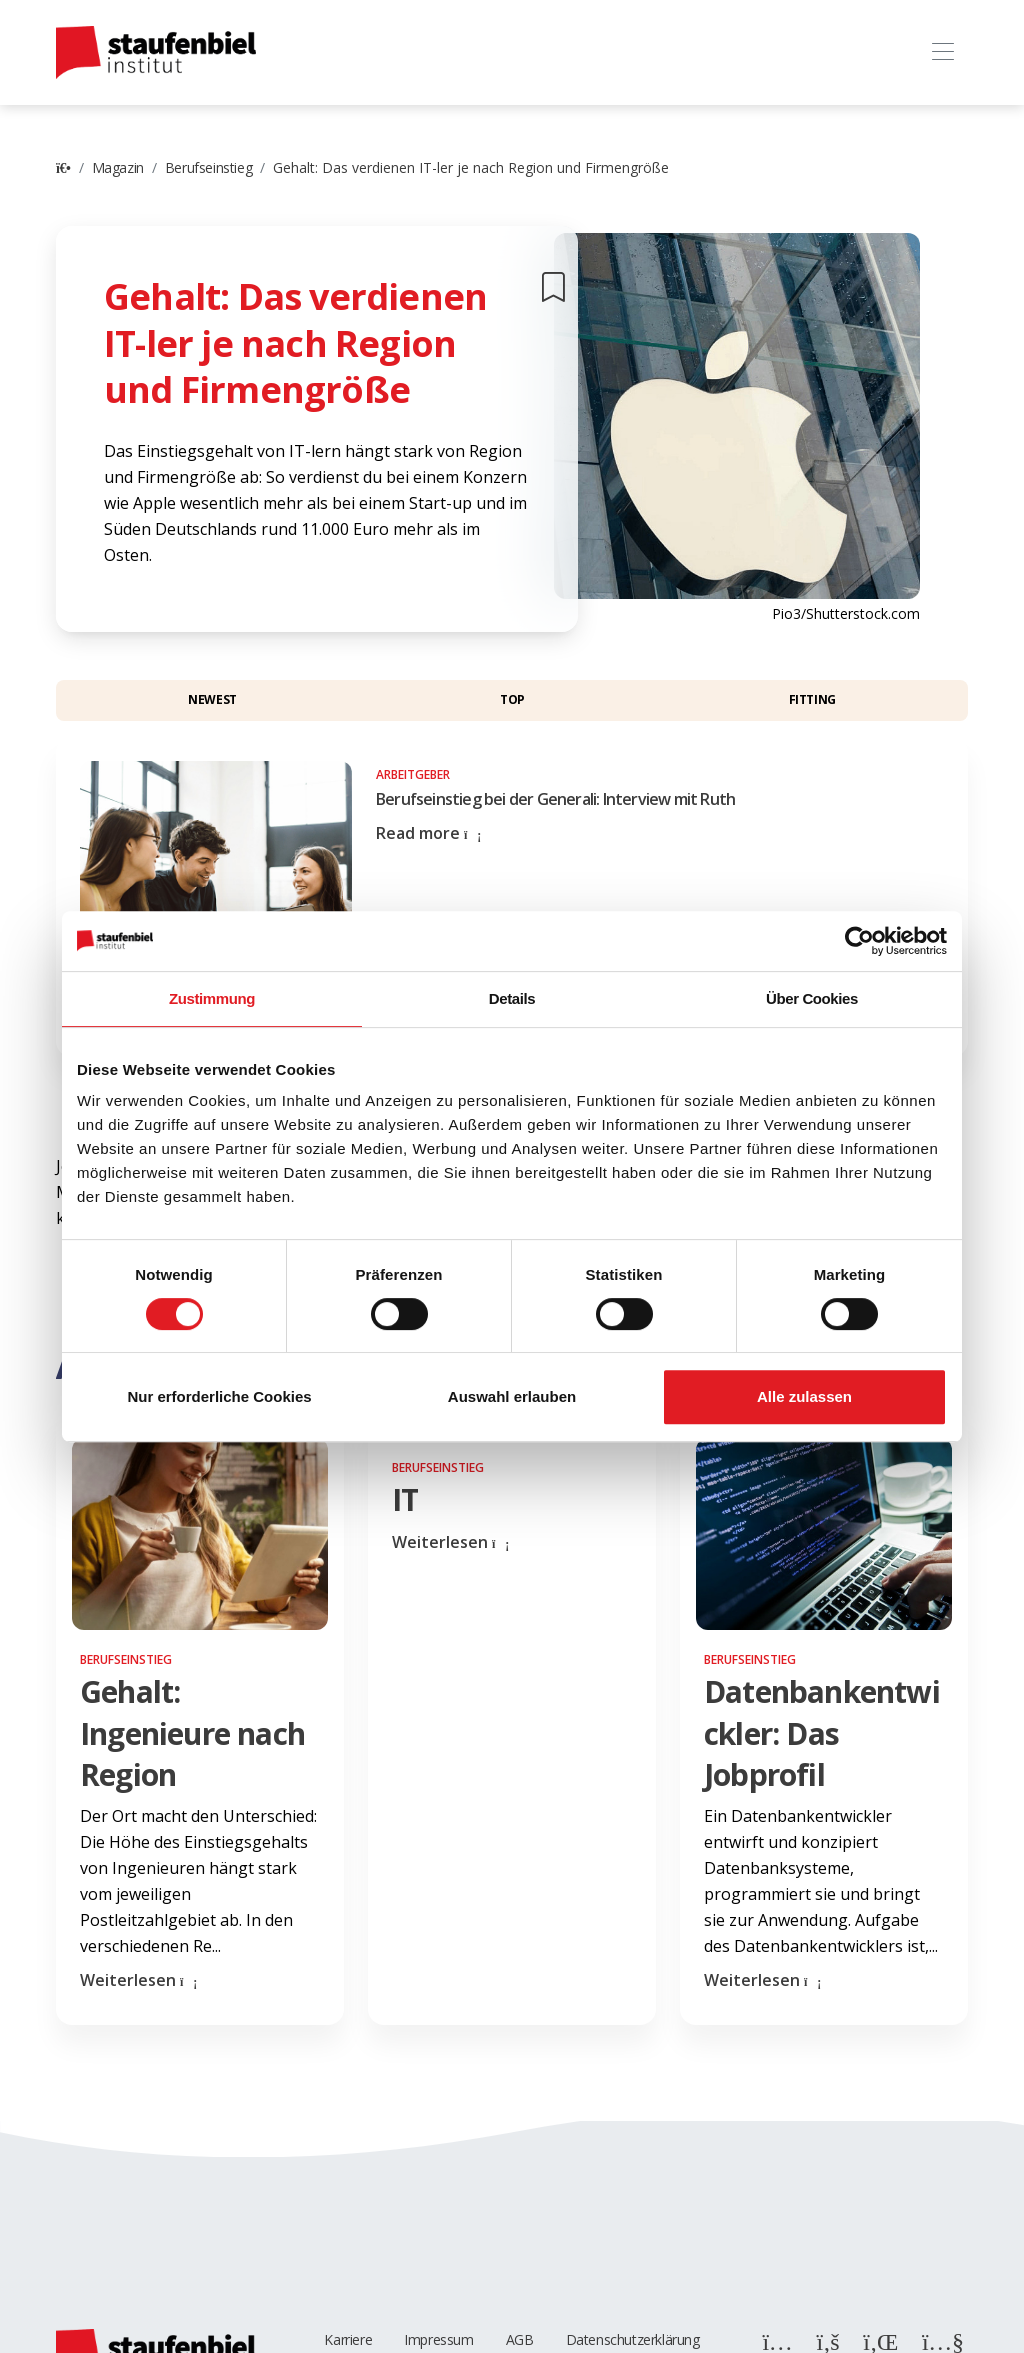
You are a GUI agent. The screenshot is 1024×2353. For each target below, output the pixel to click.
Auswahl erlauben (512, 1396)
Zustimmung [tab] (212, 998)
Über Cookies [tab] (812, 998)
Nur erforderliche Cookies (219, 1396)
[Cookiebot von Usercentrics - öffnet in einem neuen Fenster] (859, 941)
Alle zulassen (804, 1396)
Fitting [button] (812, 699)
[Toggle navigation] (942, 52)
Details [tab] (512, 998)
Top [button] (512, 699)
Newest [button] (212, 699)
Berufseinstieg (208, 167)
